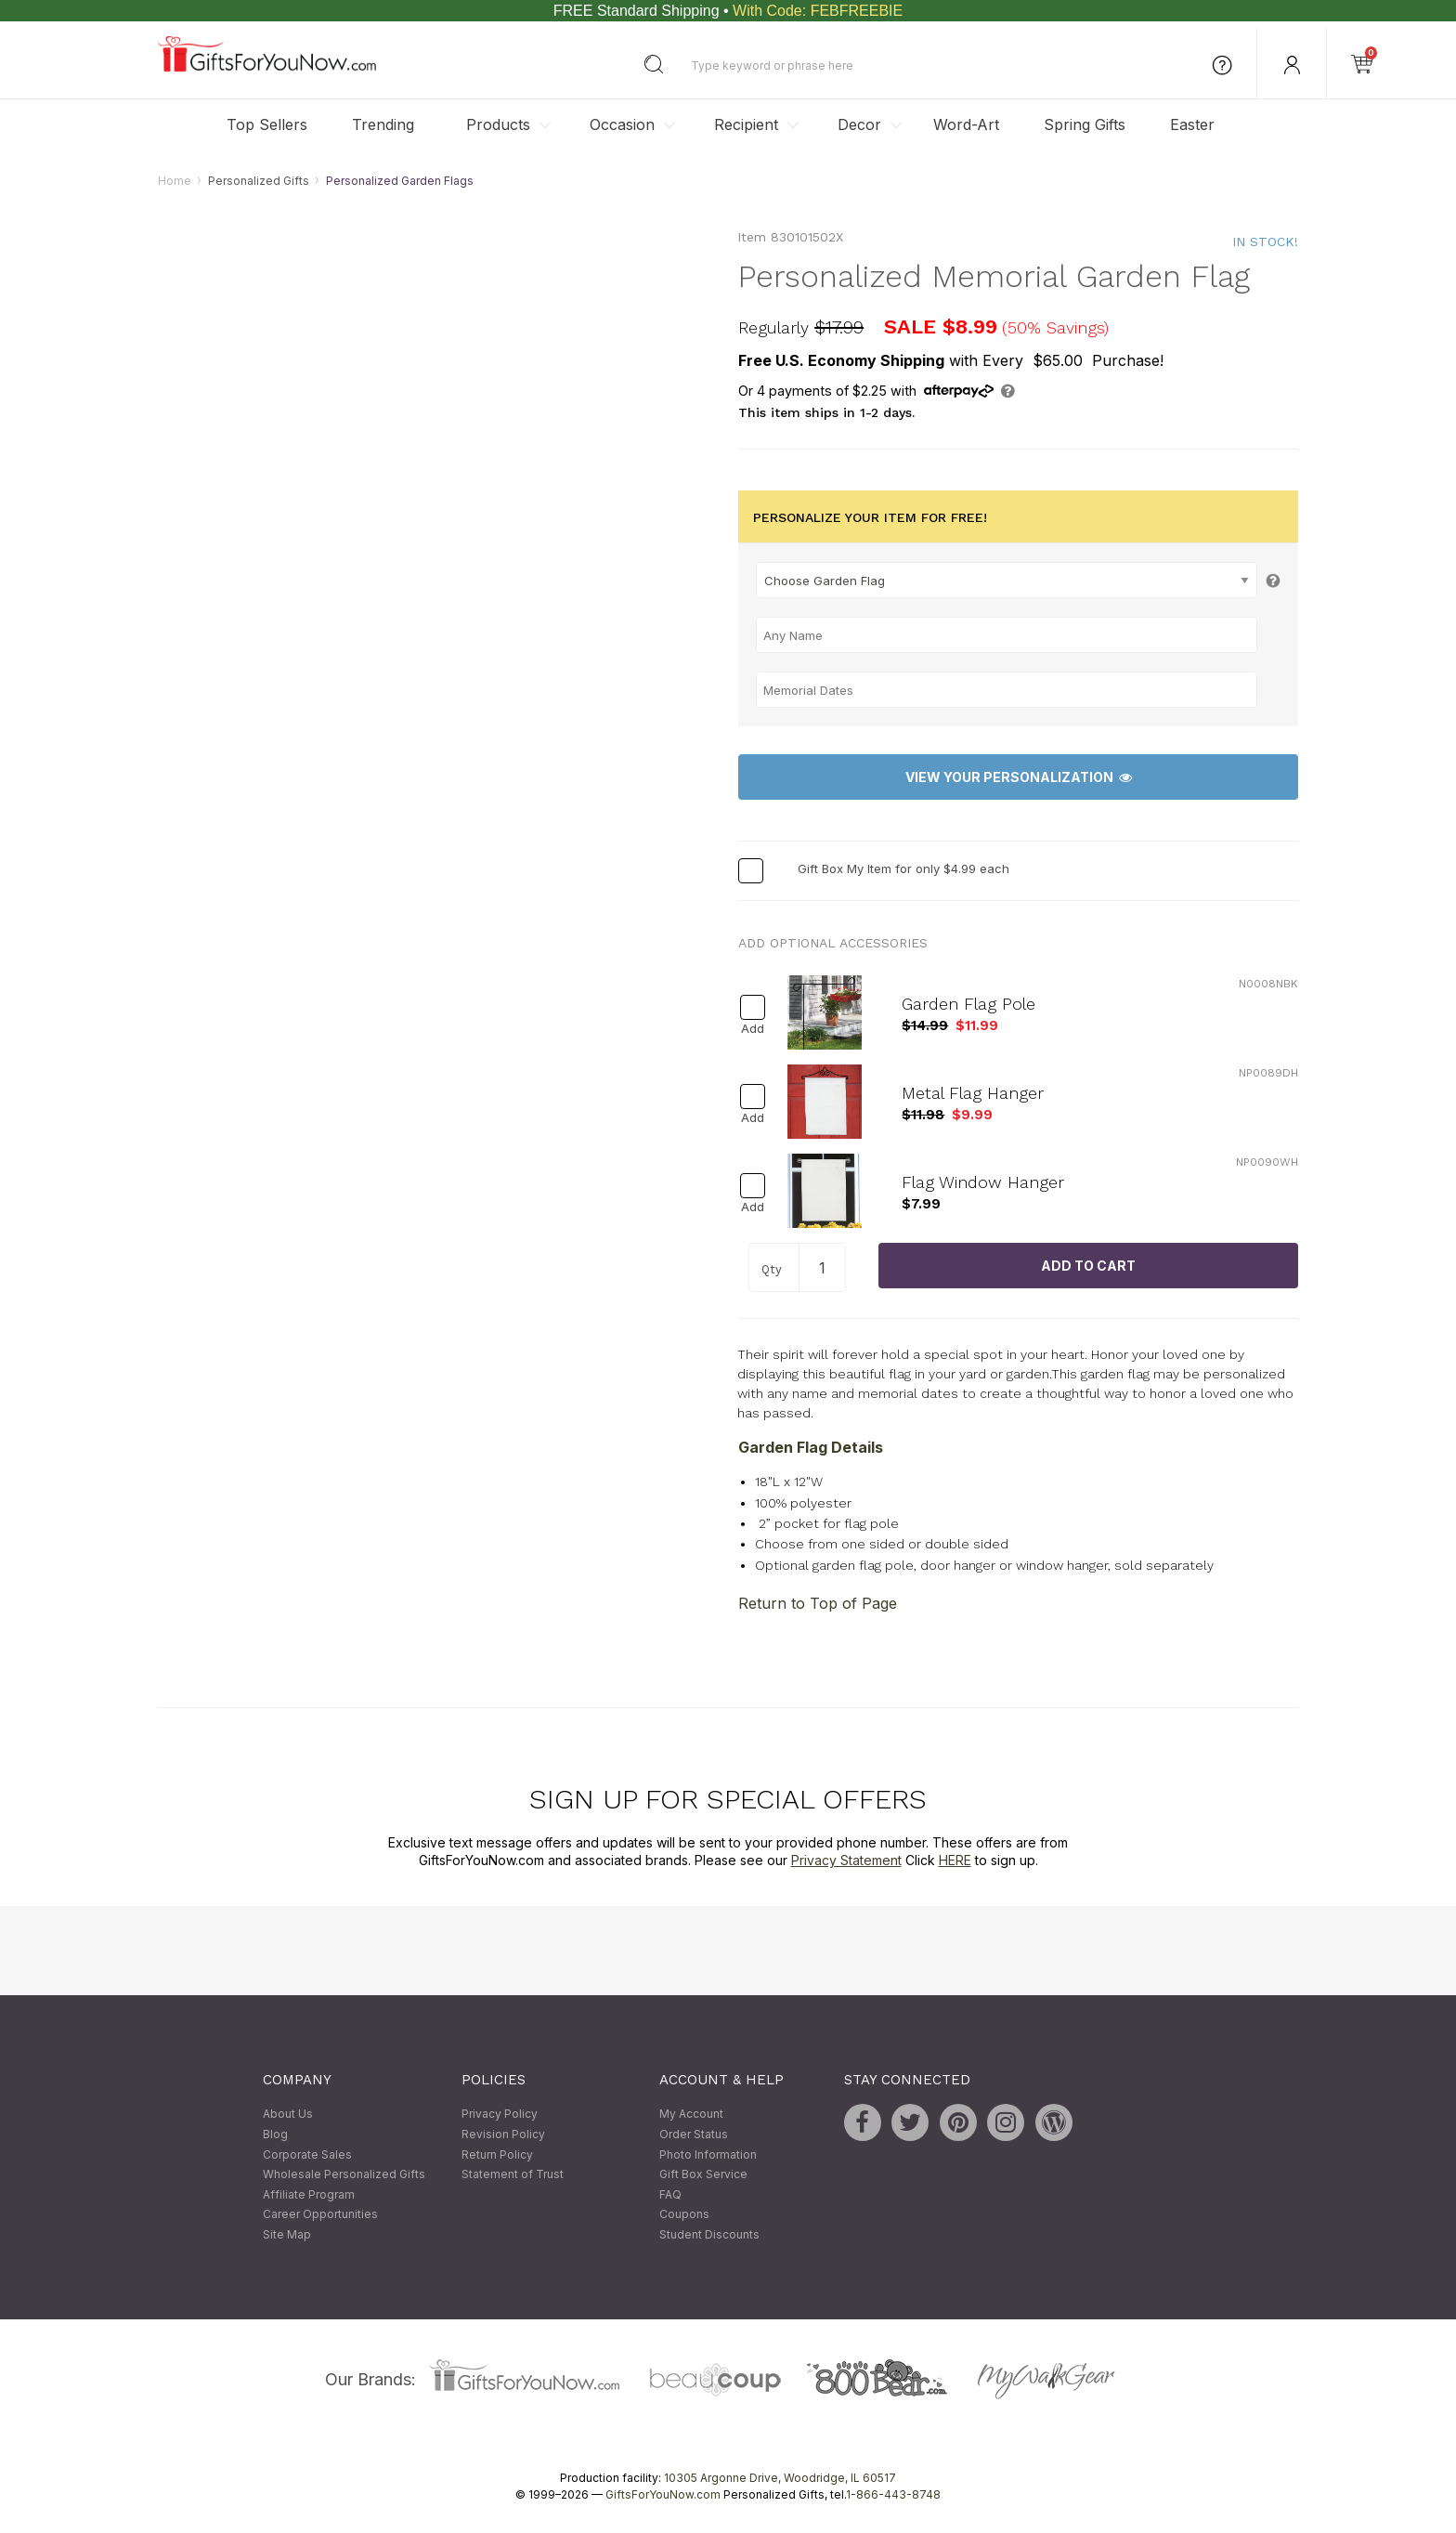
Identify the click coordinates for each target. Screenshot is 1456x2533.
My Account (691, 2115)
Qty (771, 1269)
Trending (383, 124)
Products (498, 124)
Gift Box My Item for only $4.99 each (903, 869)
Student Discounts (709, 2234)
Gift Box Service (703, 2175)
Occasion (622, 124)
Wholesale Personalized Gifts (344, 2175)
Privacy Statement (846, 1861)
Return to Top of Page (817, 1603)
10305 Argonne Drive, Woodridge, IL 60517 (780, 2478)
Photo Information (708, 2154)
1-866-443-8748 (893, 2494)
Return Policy (497, 2154)
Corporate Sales (307, 2154)
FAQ (670, 2194)
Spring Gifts (1084, 124)
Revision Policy (503, 2134)
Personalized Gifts (258, 181)
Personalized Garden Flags (400, 181)
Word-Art (966, 124)
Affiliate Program (309, 2194)
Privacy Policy (500, 2115)
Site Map (287, 2234)
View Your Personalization (1018, 777)
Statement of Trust (513, 2175)
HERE (955, 1861)
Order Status (693, 2134)
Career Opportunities (320, 2215)
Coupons (684, 2215)
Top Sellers (267, 124)
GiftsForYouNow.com (663, 2494)
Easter (1192, 124)
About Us (288, 2115)
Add (752, 1029)
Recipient (746, 124)
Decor (859, 124)
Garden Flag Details (810, 1448)
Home (174, 181)
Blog (275, 2134)
